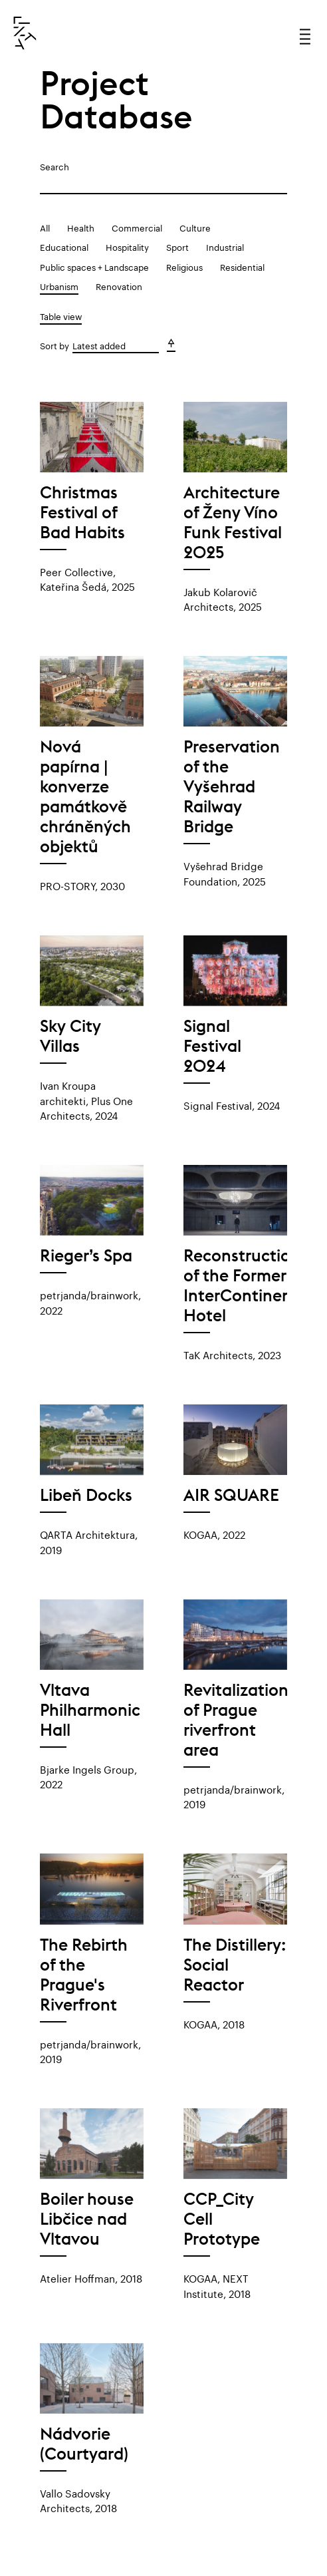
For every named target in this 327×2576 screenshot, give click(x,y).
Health (80, 227)
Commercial (137, 227)
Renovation (119, 285)
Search (54, 165)
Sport (177, 246)
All (45, 227)
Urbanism (59, 285)
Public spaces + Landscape (94, 266)
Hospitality (127, 246)
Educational (64, 246)
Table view (61, 315)
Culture (195, 227)
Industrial (225, 246)
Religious (184, 266)
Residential (242, 266)
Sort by (54, 345)
